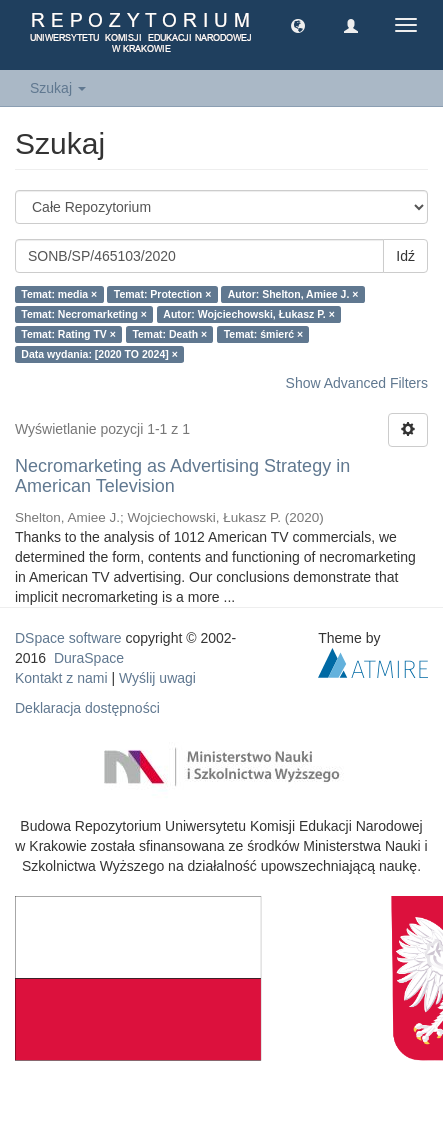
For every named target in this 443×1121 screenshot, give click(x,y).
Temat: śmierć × (263, 334)
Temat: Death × (169, 334)
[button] (298, 25)
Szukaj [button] (58, 88)
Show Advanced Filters (357, 383)
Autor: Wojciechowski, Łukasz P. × (248, 314)
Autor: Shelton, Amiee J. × (293, 294)
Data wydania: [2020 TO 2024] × (99, 354)
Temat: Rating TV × (68, 334)
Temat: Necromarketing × (84, 314)
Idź (405, 256)
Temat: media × (59, 294)
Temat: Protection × (163, 294)
